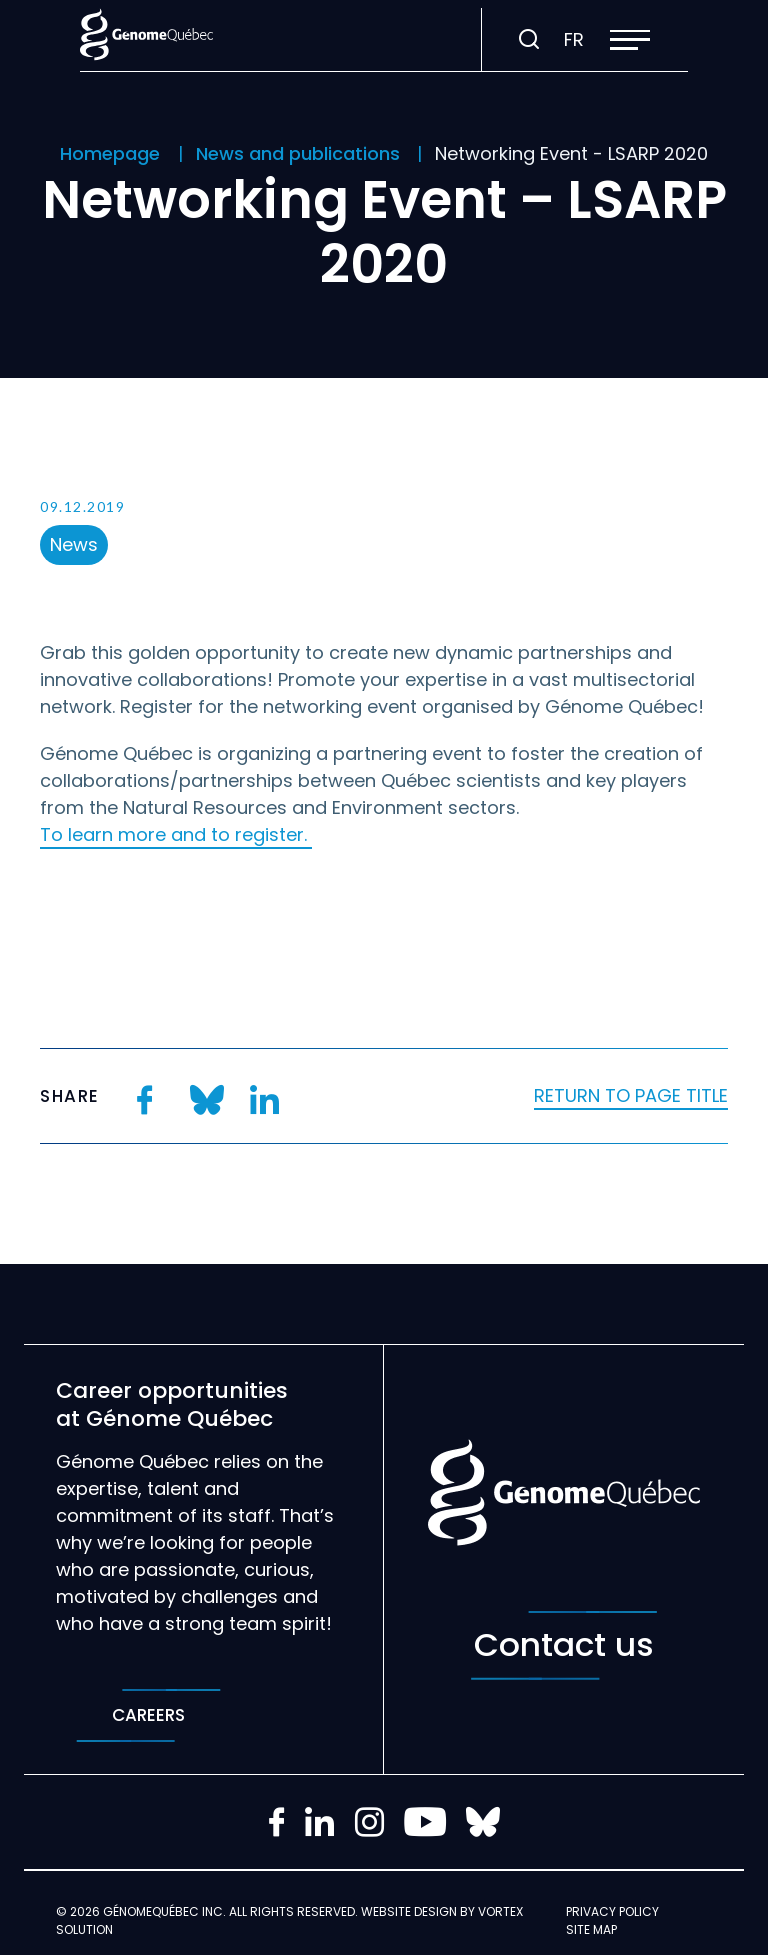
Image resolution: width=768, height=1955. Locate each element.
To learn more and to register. (176, 834)
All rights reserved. (293, 1911)
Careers (148, 1715)
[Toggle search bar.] (529, 40)
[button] (630, 40)
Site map (591, 1929)
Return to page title (631, 1095)
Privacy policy (612, 1911)
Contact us (564, 1645)
